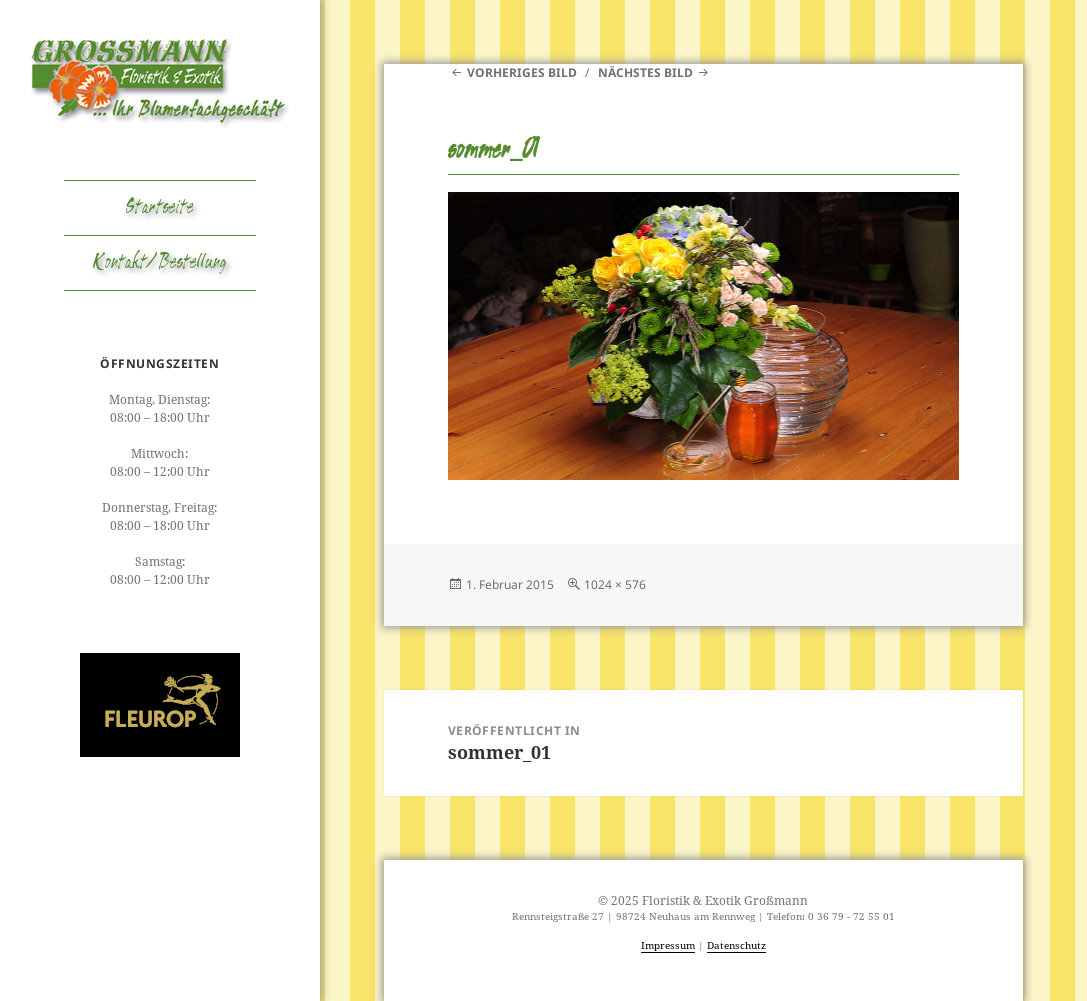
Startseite (160, 208)
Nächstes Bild (645, 72)
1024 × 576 (615, 584)
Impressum (668, 945)
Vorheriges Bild (522, 72)
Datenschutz (736, 945)
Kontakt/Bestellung (160, 263)
